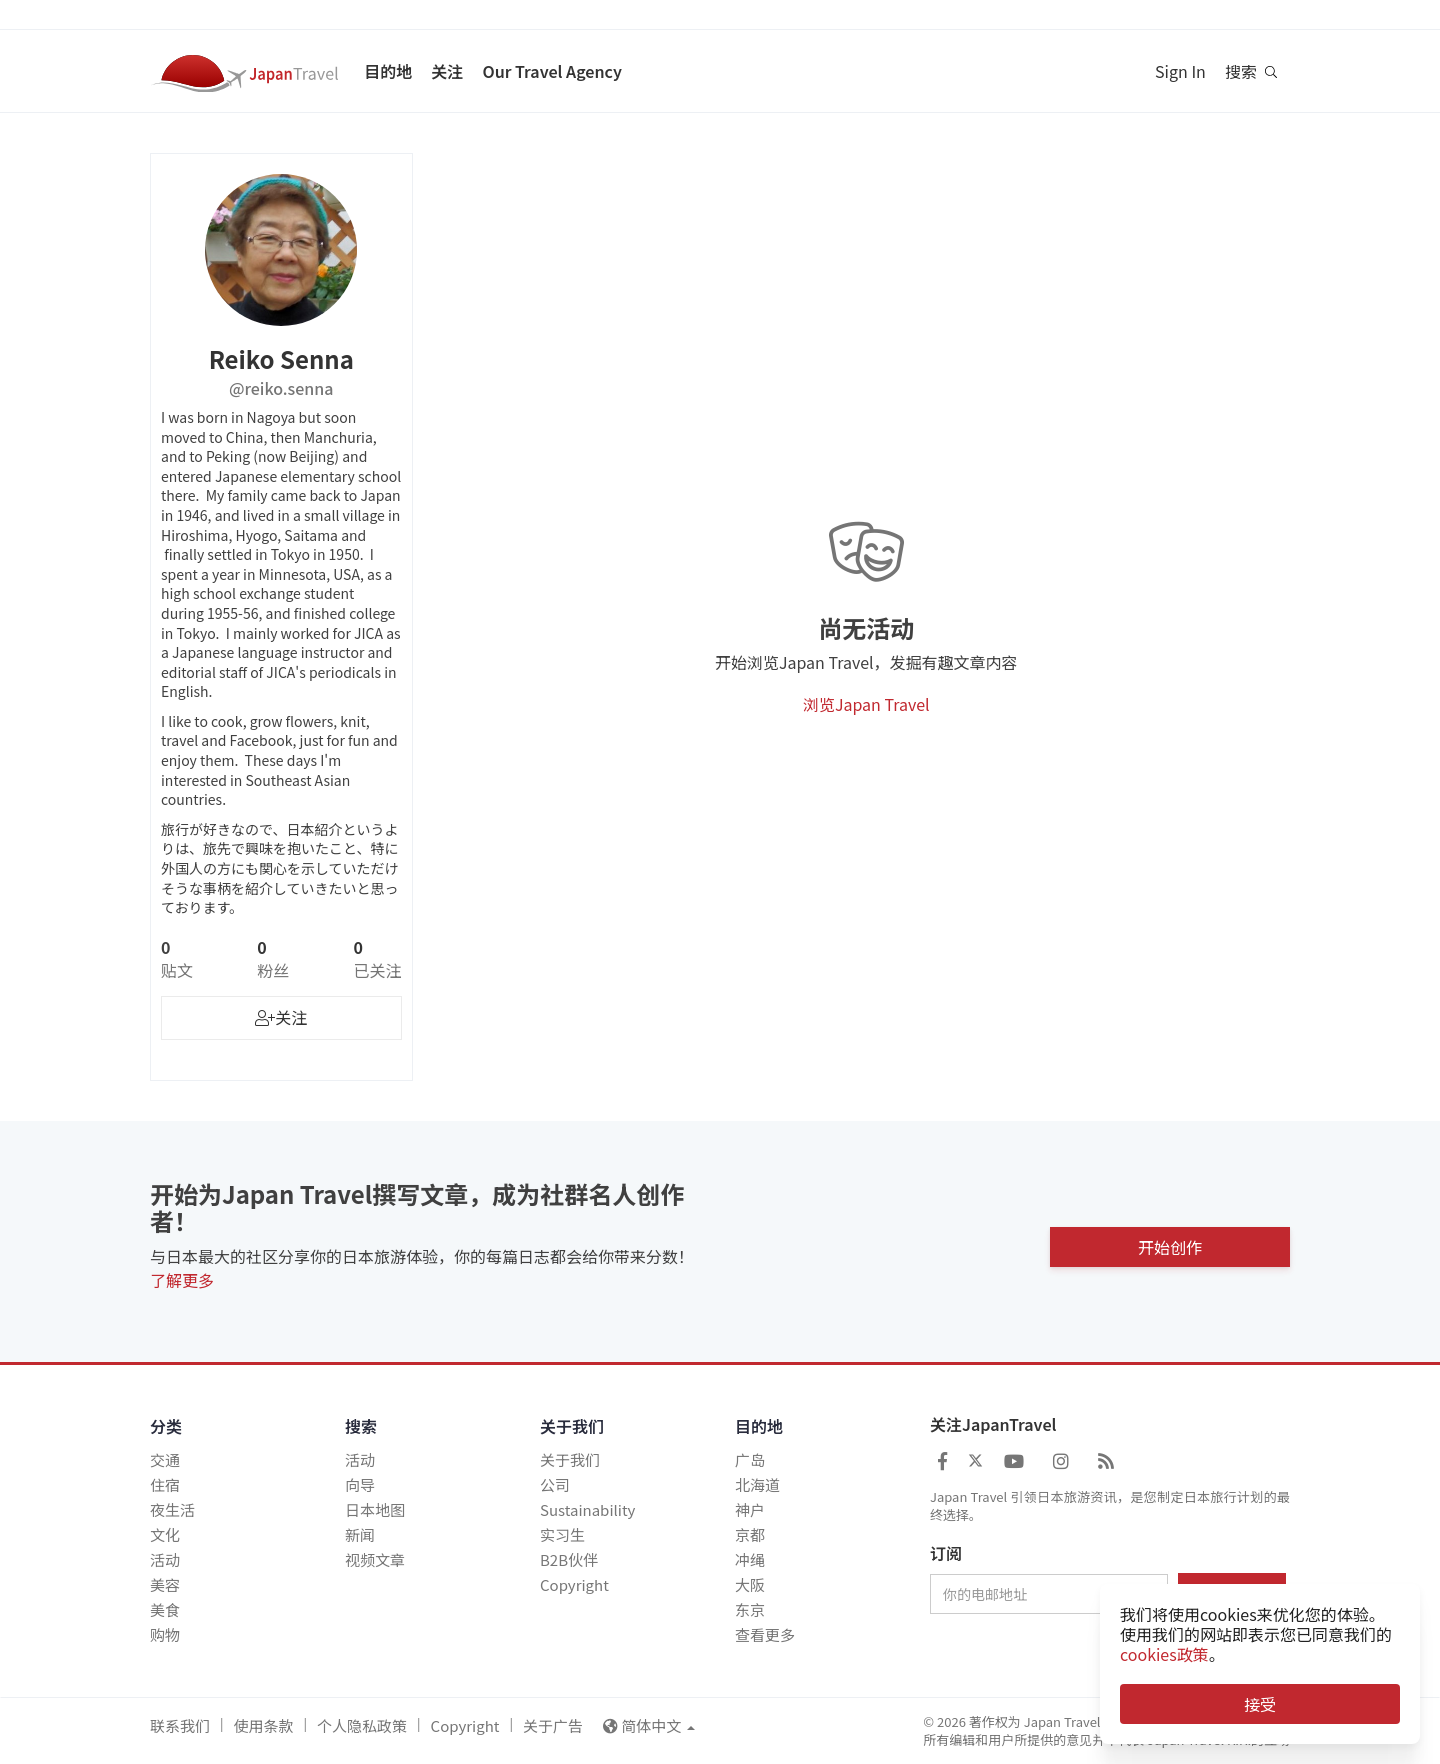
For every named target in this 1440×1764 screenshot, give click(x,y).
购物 (165, 1634)
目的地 (388, 71)
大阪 (750, 1584)
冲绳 (750, 1559)
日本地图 (375, 1509)
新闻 (360, 1534)
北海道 (757, 1484)
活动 (165, 1559)
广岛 (750, 1459)
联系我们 (180, 1725)
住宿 (165, 1484)
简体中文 (649, 1725)
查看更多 (765, 1634)
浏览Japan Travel (866, 704)
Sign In (1180, 71)
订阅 (946, 1554)
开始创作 (1170, 1242)
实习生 (562, 1534)
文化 (165, 1534)
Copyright (574, 1584)
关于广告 (553, 1725)
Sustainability (587, 1509)
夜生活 (172, 1509)
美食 (165, 1609)
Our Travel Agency (551, 71)
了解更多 (182, 1280)
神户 (750, 1509)
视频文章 (375, 1559)
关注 (447, 71)
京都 (750, 1534)
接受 (1260, 1704)
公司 (555, 1484)
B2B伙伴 (569, 1559)
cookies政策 (1164, 1654)
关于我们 (570, 1459)
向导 (360, 1484)
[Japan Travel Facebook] (942, 1460)
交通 (165, 1459)
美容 (165, 1584)
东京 (750, 1609)
